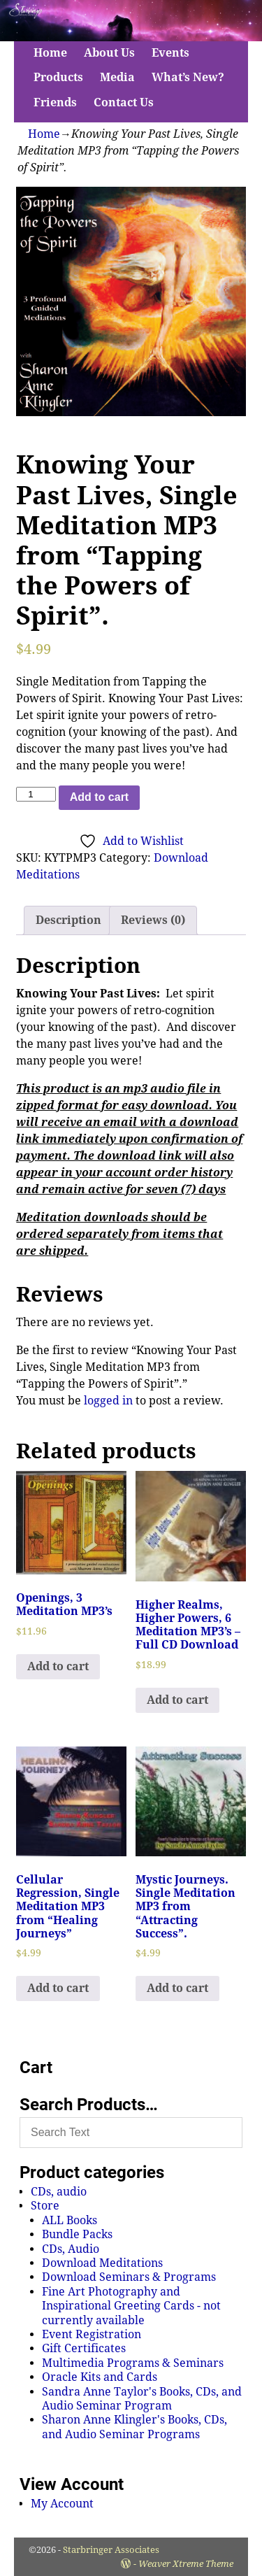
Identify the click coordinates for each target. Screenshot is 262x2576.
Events (170, 52)
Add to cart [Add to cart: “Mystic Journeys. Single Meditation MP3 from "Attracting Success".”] (177, 1988)
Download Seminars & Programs (129, 2277)
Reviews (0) (153, 920)
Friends (55, 102)
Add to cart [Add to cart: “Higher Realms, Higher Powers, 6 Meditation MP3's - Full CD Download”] (177, 1700)
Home (50, 52)
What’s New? (188, 77)
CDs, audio (59, 2191)
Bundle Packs (77, 2234)
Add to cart (99, 797)
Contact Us (124, 102)
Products (58, 77)
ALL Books (69, 2220)
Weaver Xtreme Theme (185, 2564)
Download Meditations (102, 2263)
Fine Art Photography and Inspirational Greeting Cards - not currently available (131, 2306)
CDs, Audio (70, 2249)
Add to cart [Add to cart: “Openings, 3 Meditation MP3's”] (58, 1666)
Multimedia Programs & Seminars (133, 2363)
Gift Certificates (84, 2348)
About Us (109, 52)
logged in (108, 1400)
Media (117, 77)
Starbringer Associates (111, 2550)
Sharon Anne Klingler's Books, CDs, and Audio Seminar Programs (134, 2426)
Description (68, 920)
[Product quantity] (35, 794)
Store (45, 2205)
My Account (62, 2503)
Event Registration (91, 2334)
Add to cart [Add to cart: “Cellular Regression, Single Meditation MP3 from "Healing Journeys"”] (58, 1988)
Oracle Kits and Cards (99, 2377)
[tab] (68, 920)
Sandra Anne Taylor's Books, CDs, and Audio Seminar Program (142, 2398)
